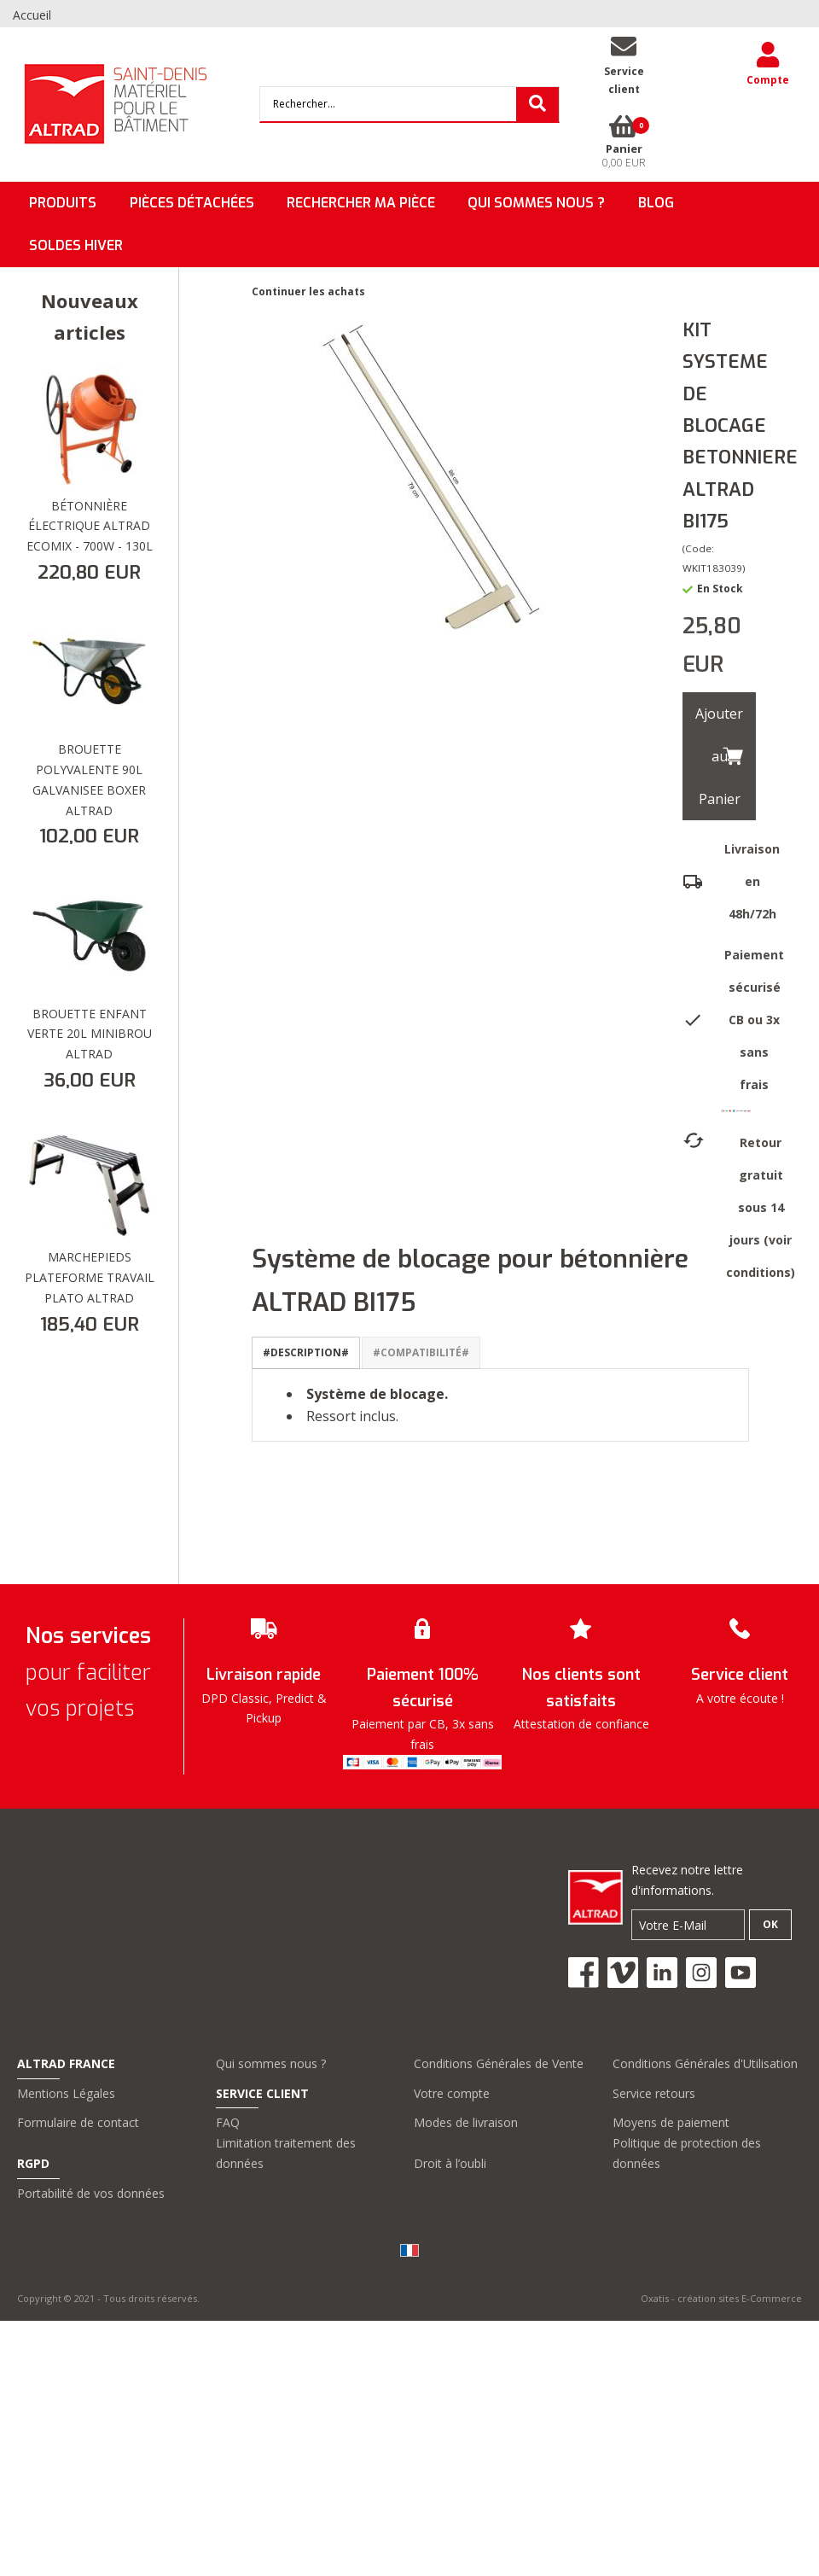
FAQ (228, 2122)
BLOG (656, 203)
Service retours (654, 2093)
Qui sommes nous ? (271, 2063)
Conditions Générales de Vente (499, 2063)
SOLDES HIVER (76, 245)
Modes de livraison (466, 2122)
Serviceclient (624, 80)
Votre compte (452, 2093)
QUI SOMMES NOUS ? (536, 203)
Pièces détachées (192, 203)
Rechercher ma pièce (361, 203)
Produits (62, 203)
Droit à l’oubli (450, 2163)
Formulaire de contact (78, 2122)
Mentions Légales (66, 2093)
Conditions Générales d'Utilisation (705, 2063)
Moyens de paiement (671, 2122)
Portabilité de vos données (91, 2193)
